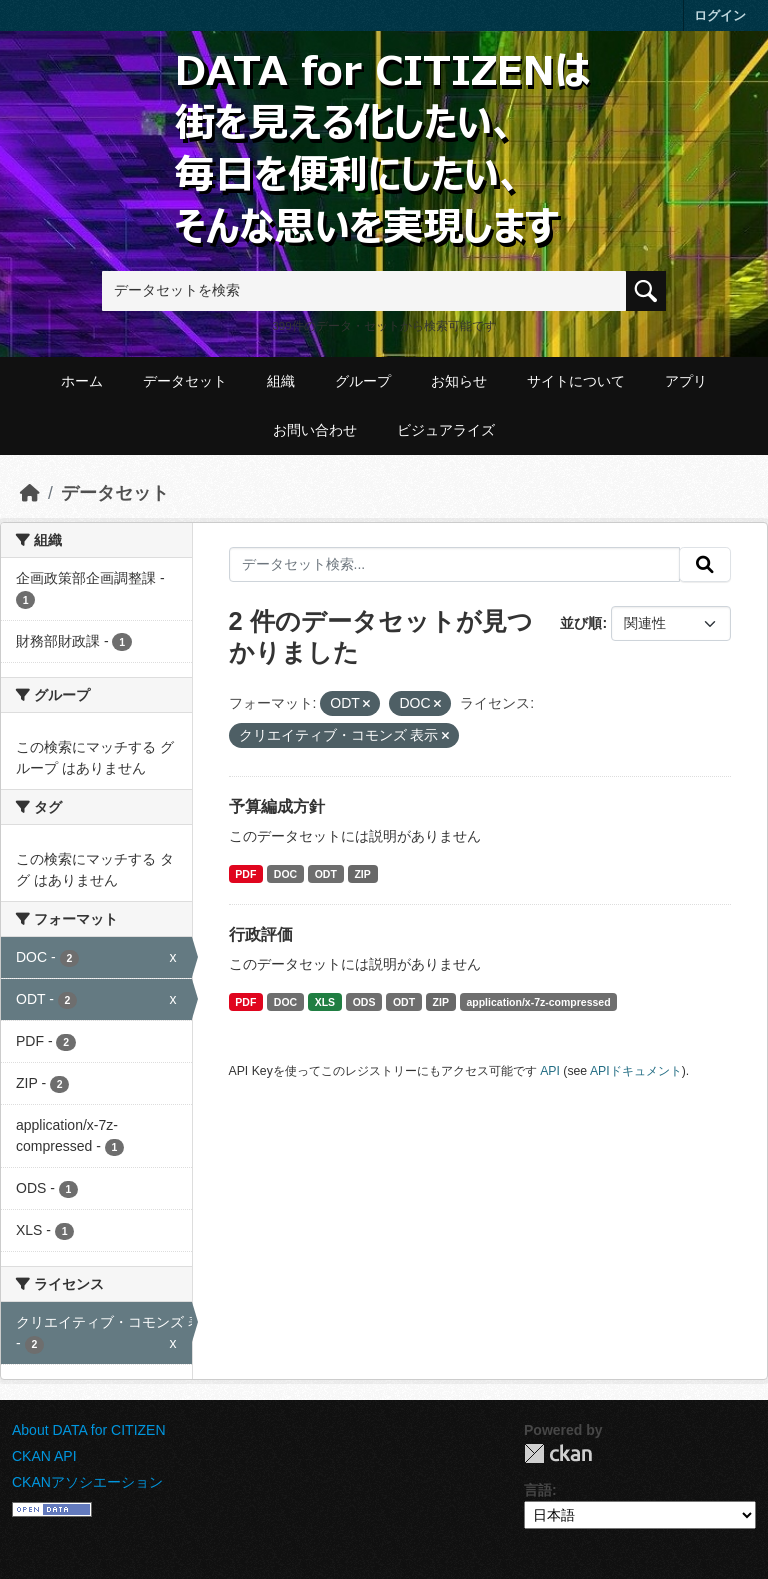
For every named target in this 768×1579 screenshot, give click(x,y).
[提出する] (705, 565)
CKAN (558, 1453)
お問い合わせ (315, 430)
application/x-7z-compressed (538, 1002)
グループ (363, 381)
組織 (281, 381)
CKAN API (44, 1456)
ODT (326, 874)
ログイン (720, 15)
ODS (364, 1002)
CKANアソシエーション (87, 1482)
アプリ (686, 381)
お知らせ (459, 381)
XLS (325, 1002)
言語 (538, 1490)
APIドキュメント (636, 1071)
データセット (185, 381)
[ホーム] (30, 493)
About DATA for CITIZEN (89, 1430)
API (550, 1071)
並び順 (581, 623)
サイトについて (576, 381)
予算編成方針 (277, 806)
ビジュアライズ (446, 430)
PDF (245, 874)
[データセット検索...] (455, 565)
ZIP (362, 874)
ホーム (82, 381)
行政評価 (261, 934)
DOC (285, 874)
